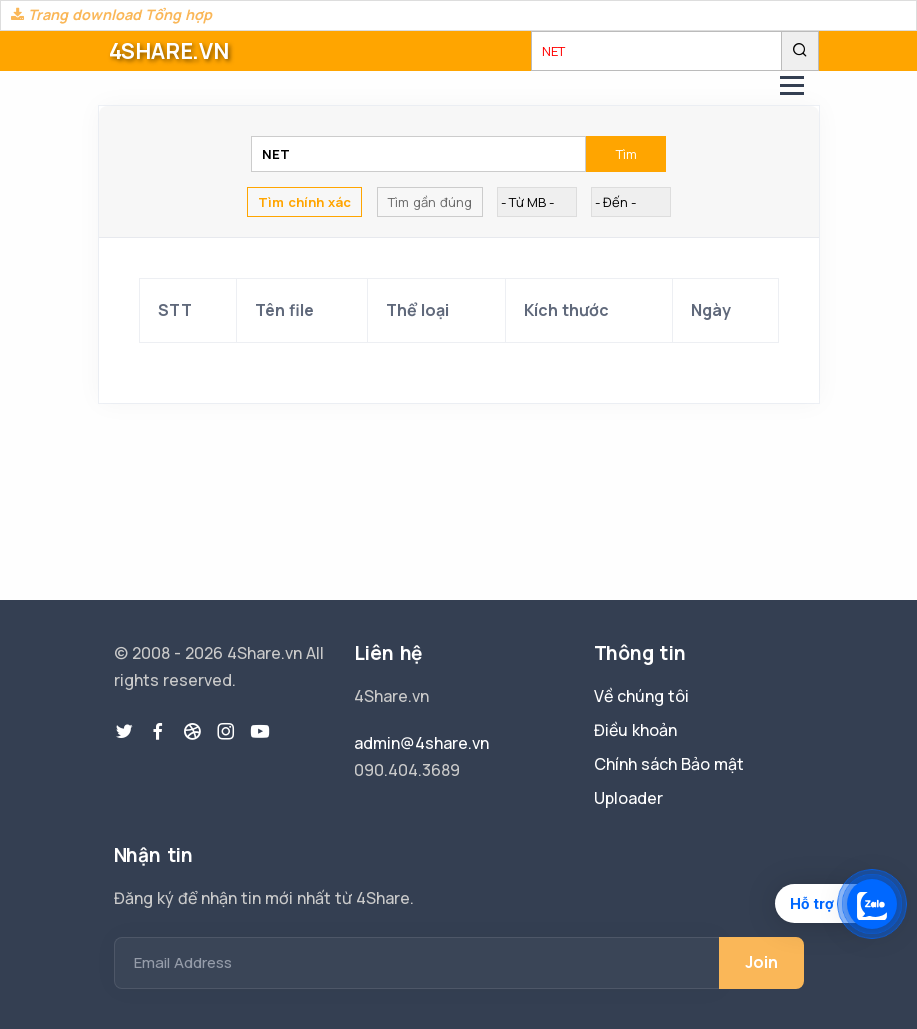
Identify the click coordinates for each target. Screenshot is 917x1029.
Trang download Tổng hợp (111, 14)
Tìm (626, 154)
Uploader (628, 798)
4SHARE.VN (169, 51)
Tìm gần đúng (430, 202)
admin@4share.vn (421, 743)
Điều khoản (635, 730)
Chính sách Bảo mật (669, 764)
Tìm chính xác (304, 202)
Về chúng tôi (641, 696)
